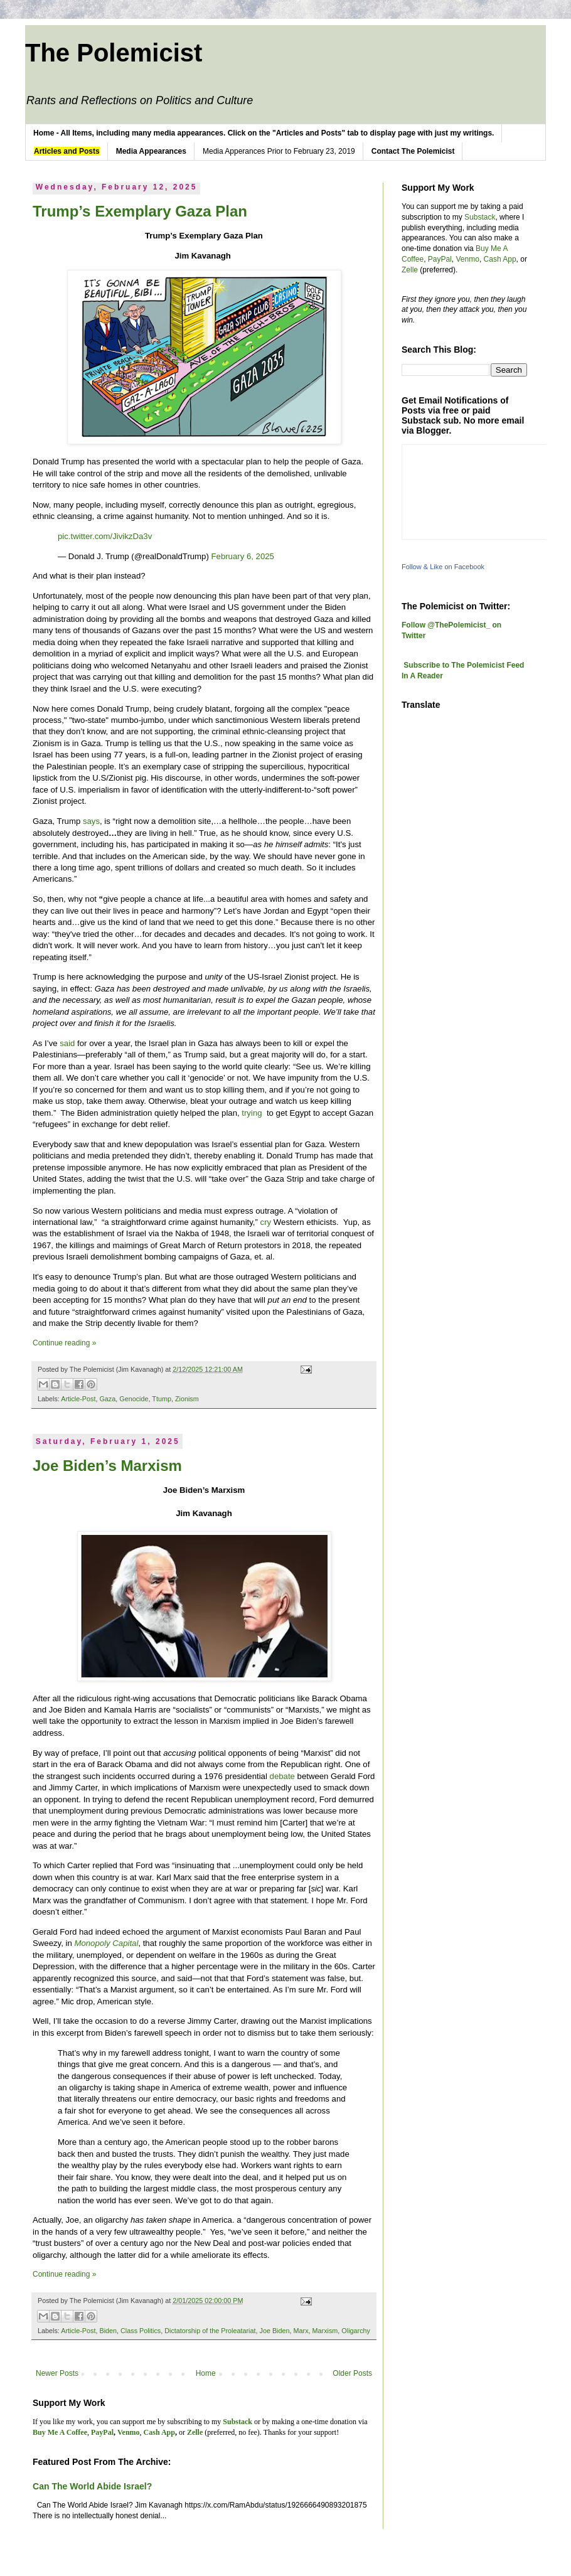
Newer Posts (57, 2373)
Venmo (467, 259)
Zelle (410, 269)
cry (266, 1222)
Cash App (500, 259)
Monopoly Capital (106, 1943)
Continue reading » (64, 1343)
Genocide (133, 1399)
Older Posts (352, 2373)
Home (206, 2373)
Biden (108, 2330)
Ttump (161, 1399)
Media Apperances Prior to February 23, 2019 (279, 151)
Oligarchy (355, 2330)
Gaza (107, 1399)
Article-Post (78, 1399)
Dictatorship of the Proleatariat (209, 2330)
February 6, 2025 (242, 556)
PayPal (440, 259)
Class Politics (140, 2330)
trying (253, 1113)
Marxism (325, 2330)
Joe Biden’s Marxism (107, 1465)
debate (282, 1776)
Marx (301, 2330)
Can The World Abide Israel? (92, 2486)
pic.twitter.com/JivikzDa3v (105, 536)
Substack (479, 217)
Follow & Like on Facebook (443, 566)
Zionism (187, 1399)
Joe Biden (275, 2330)
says (91, 821)
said (67, 1043)
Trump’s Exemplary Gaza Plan (140, 211)
